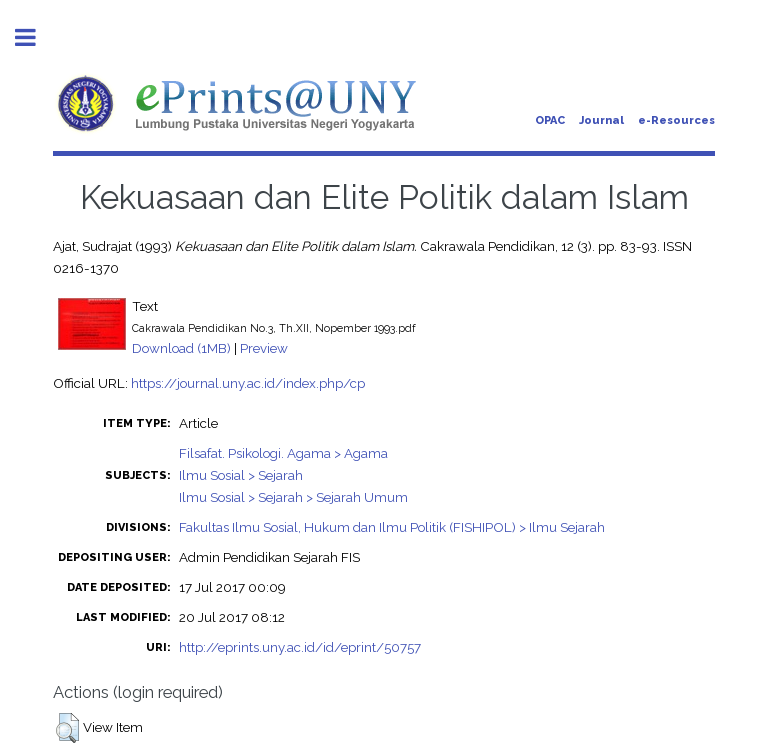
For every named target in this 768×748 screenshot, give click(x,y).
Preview (264, 348)
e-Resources (676, 120)
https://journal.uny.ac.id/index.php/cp (248, 383)
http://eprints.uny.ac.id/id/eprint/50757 (300, 647)
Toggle (36, 37)
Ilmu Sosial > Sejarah (241, 475)
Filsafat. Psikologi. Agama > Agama (283, 453)
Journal (601, 120)
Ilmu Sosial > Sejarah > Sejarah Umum (293, 497)
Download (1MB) (181, 348)
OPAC (550, 120)
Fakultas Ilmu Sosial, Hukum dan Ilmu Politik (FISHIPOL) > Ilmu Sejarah (392, 527)
